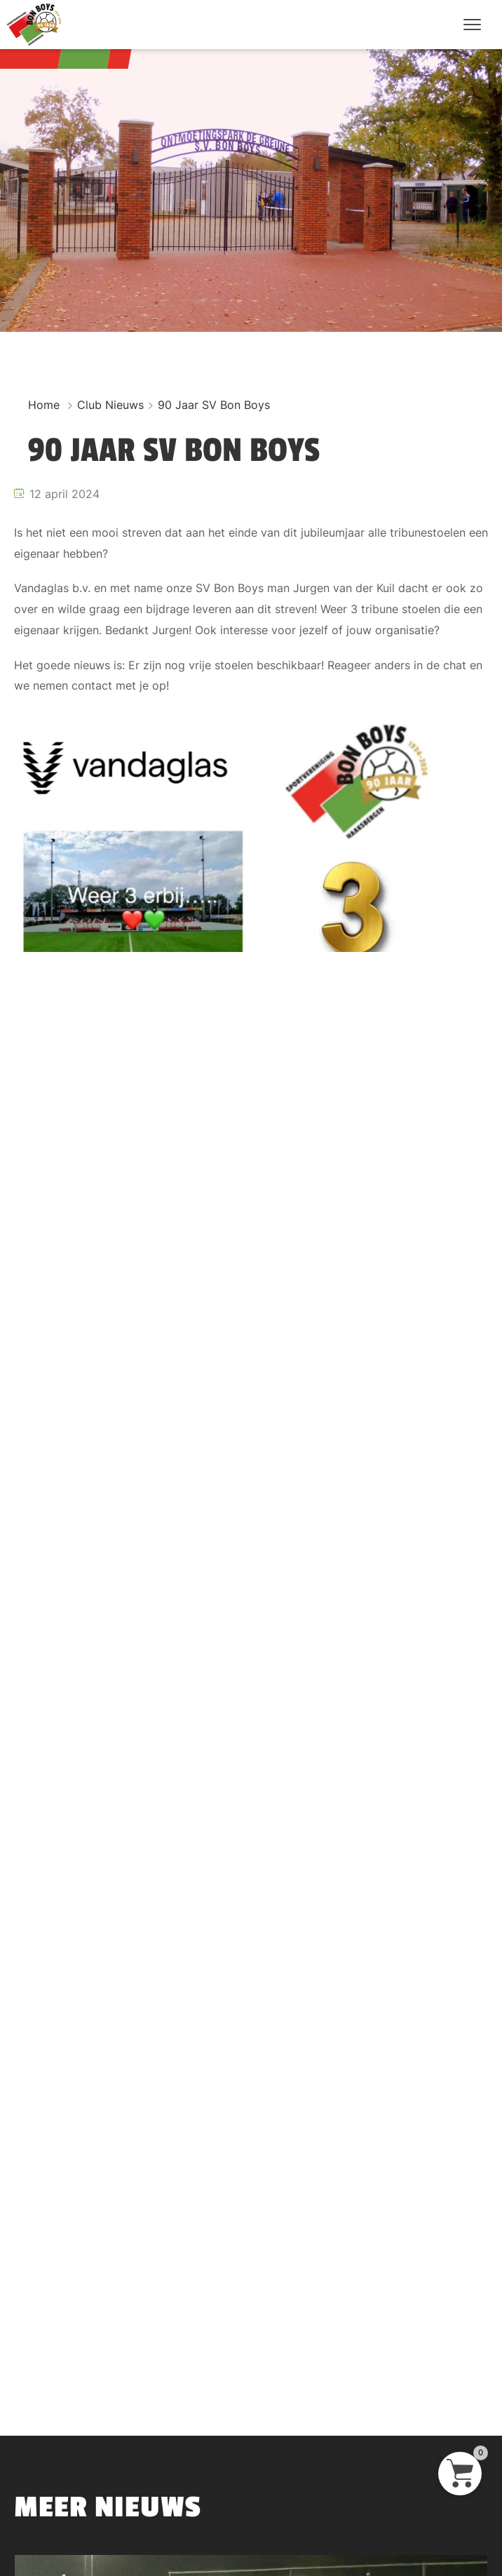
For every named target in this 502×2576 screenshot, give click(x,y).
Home (44, 405)
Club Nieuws (110, 405)
